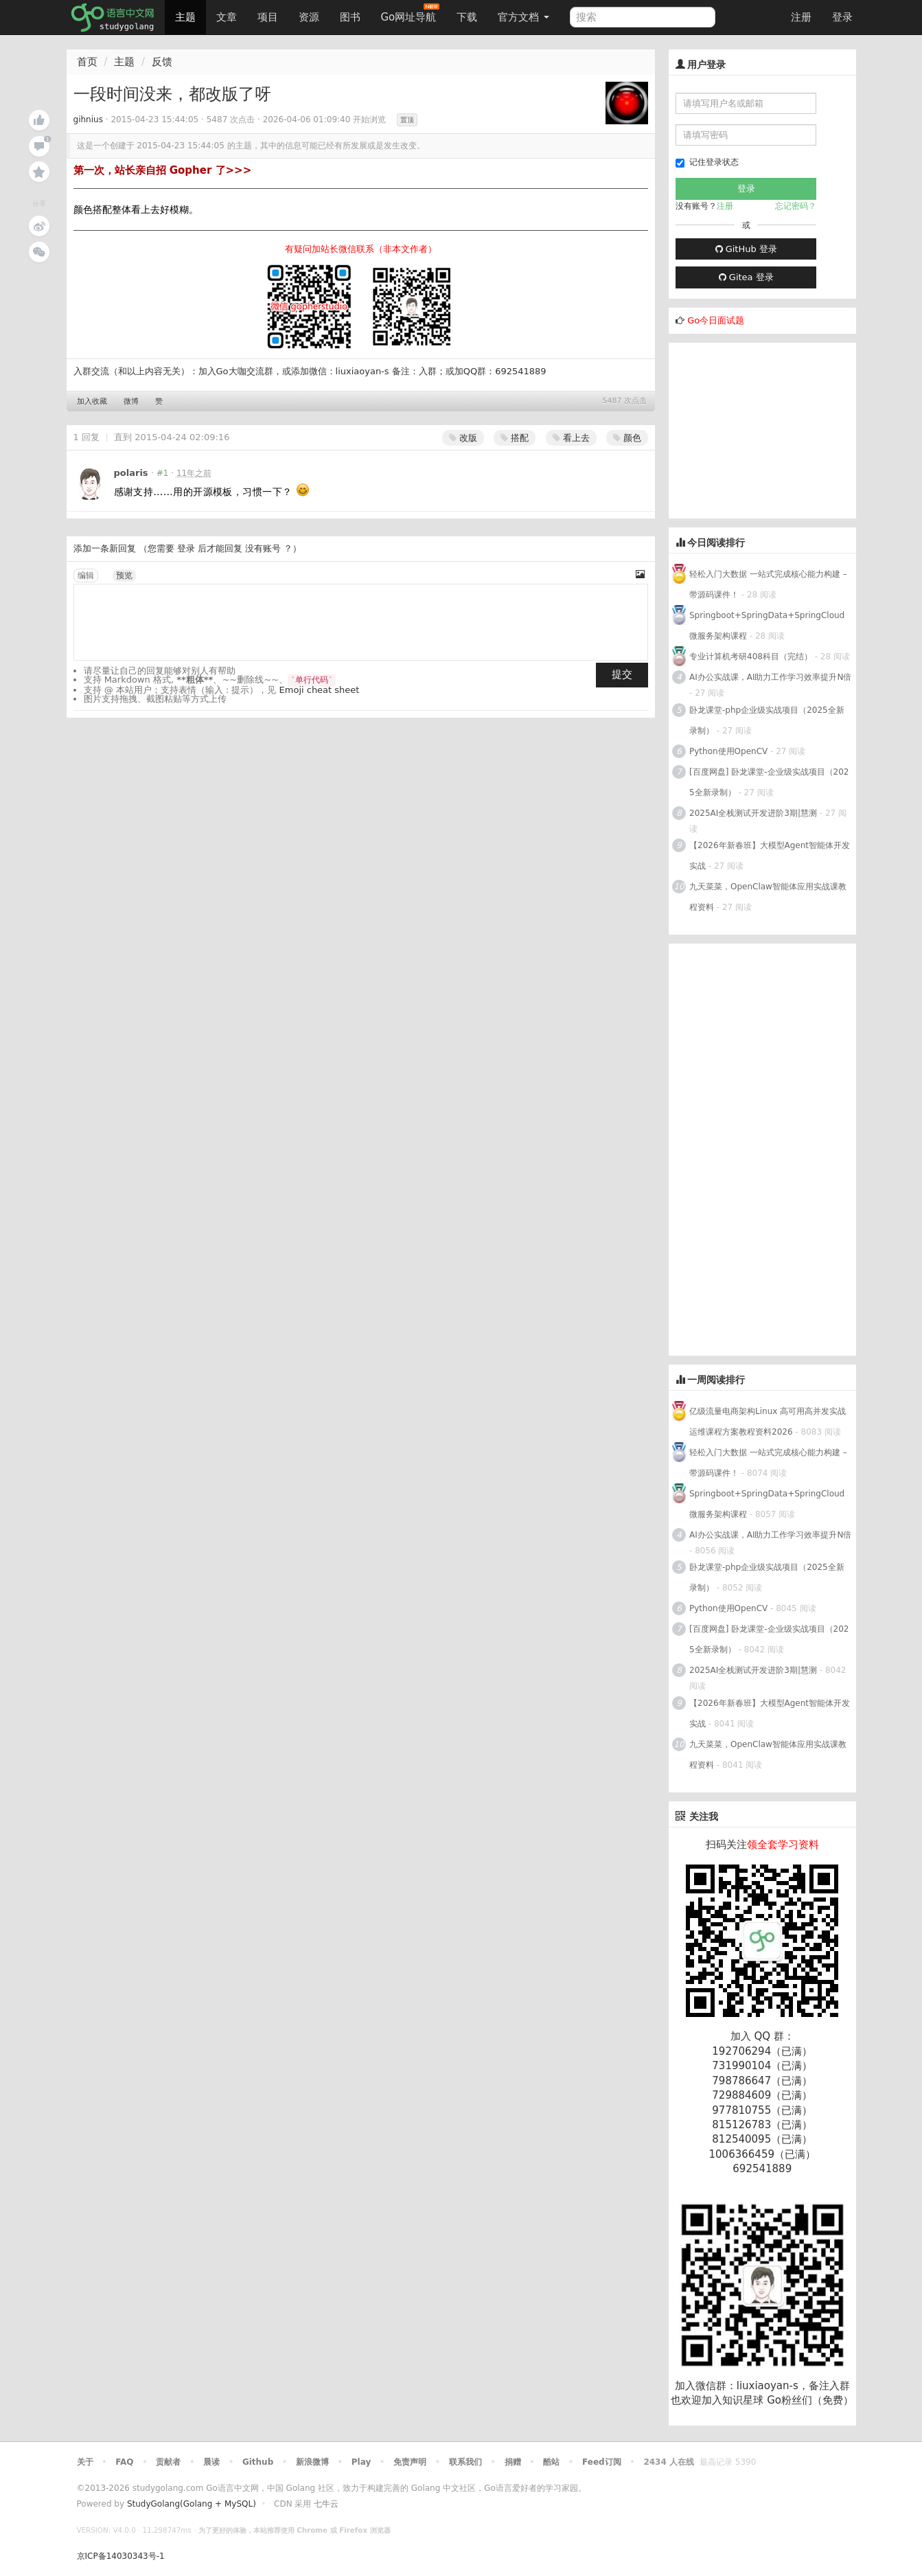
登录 (842, 17)
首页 (87, 62)
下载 (467, 17)
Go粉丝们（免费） (810, 2400)
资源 (309, 17)
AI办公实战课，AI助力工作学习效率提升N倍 (770, 677)
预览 (124, 575)
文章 (226, 17)
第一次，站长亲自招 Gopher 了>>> (162, 170)
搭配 (514, 438)
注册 (801, 17)
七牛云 (326, 2504)
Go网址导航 (410, 13)
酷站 (551, 2462)
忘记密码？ (795, 206)
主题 (185, 17)
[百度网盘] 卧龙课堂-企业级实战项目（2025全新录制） (769, 782)
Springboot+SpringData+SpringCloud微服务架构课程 (766, 626)
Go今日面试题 (715, 320)
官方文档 (523, 17)
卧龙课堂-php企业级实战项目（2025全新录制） (766, 720)
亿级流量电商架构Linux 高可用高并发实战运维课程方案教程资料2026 (767, 1421)
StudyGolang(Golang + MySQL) (191, 2504)
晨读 (211, 2462)
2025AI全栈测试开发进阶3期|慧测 (754, 813)
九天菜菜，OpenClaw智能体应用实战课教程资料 (767, 897)
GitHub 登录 (746, 249)
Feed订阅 (601, 2462)
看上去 (571, 438)
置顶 (407, 120)
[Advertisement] (772, 428)
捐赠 (513, 2462)
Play (361, 2462)
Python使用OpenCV (728, 751)
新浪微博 (312, 2462)
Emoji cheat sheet (319, 690)
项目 (267, 17)
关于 (85, 2462)
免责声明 (409, 2462)
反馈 (162, 62)
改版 (463, 438)
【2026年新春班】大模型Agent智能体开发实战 (769, 856)
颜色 (627, 438)
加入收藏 (92, 401)
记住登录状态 (707, 162)
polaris (131, 473)
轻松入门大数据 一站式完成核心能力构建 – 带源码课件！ (768, 584)
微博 (131, 401)
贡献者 (168, 2462)
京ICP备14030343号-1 (121, 2556)
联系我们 (465, 2462)
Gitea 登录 (746, 277)
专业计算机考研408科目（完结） (750, 656)
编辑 (86, 575)
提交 (622, 674)
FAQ (124, 2462)
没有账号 (263, 548)
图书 (350, 17)
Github (257, 2462)
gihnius (88, 119)
